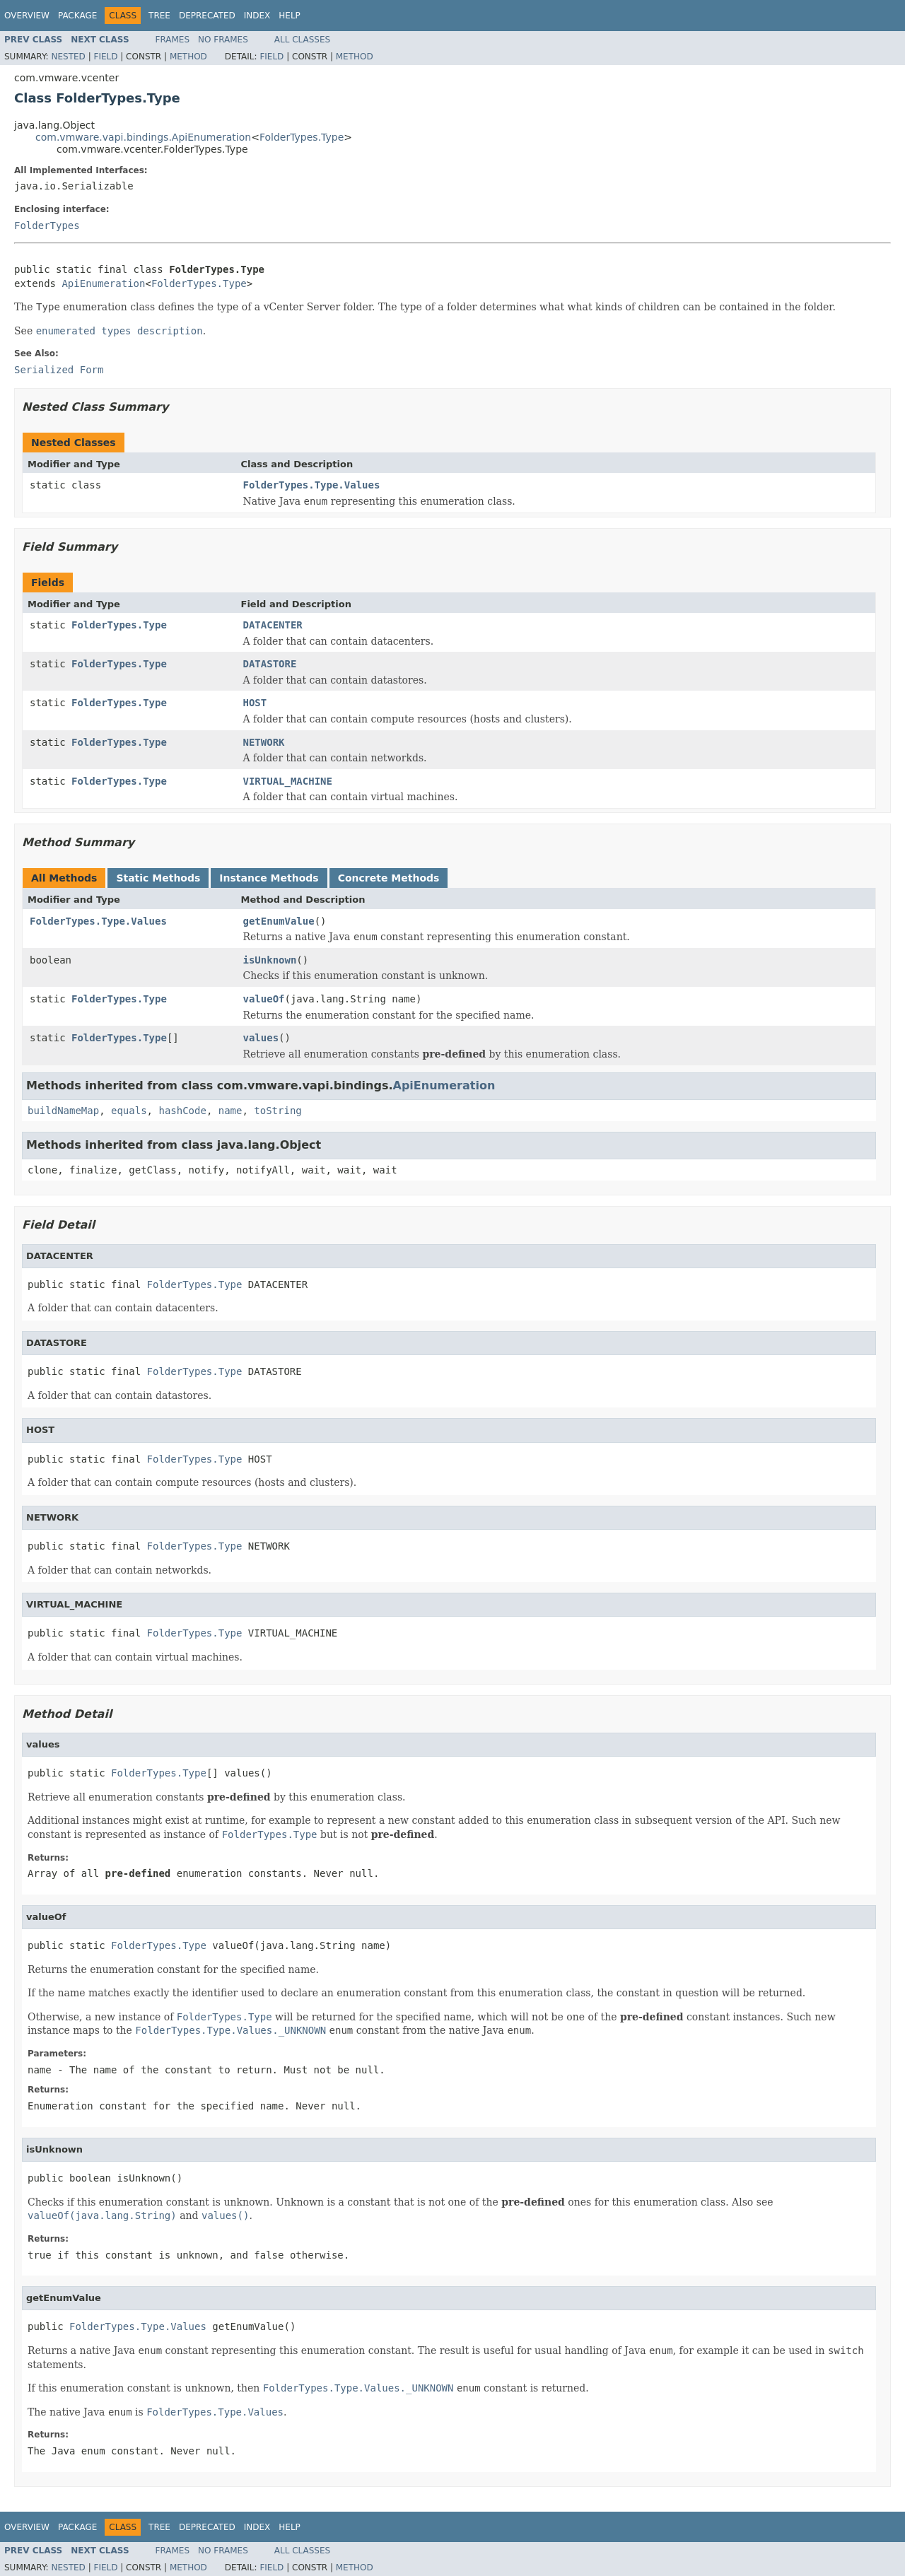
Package (77, 16)
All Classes (302, 40)
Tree (159, 16)
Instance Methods (268, 878)
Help (289, 16)
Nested (68, 57)
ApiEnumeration (103, 283)
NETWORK (264, 742)
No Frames (223, 40)
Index (257, 16)
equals (129, 1110)
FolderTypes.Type (301, 137)
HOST (255, 702)
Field (105, 57)
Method (188, 57)
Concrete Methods (389, 878)
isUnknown (270, 960)
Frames (173, 40)
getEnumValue (279, 921)
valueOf (264, 999)
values (261, 1037)
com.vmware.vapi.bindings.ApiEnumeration (143, 137)
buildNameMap (63, 1110)
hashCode (182, 1110)
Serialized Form (58, 369)
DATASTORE (270, 663)
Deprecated (207, 16)
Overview (26, 16)
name (230, 1110)
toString (277, 1110)
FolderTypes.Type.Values (311, 485)
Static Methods (158, 878)
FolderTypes (47, 225)
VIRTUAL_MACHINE (287, 781)
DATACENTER (273, 625)
